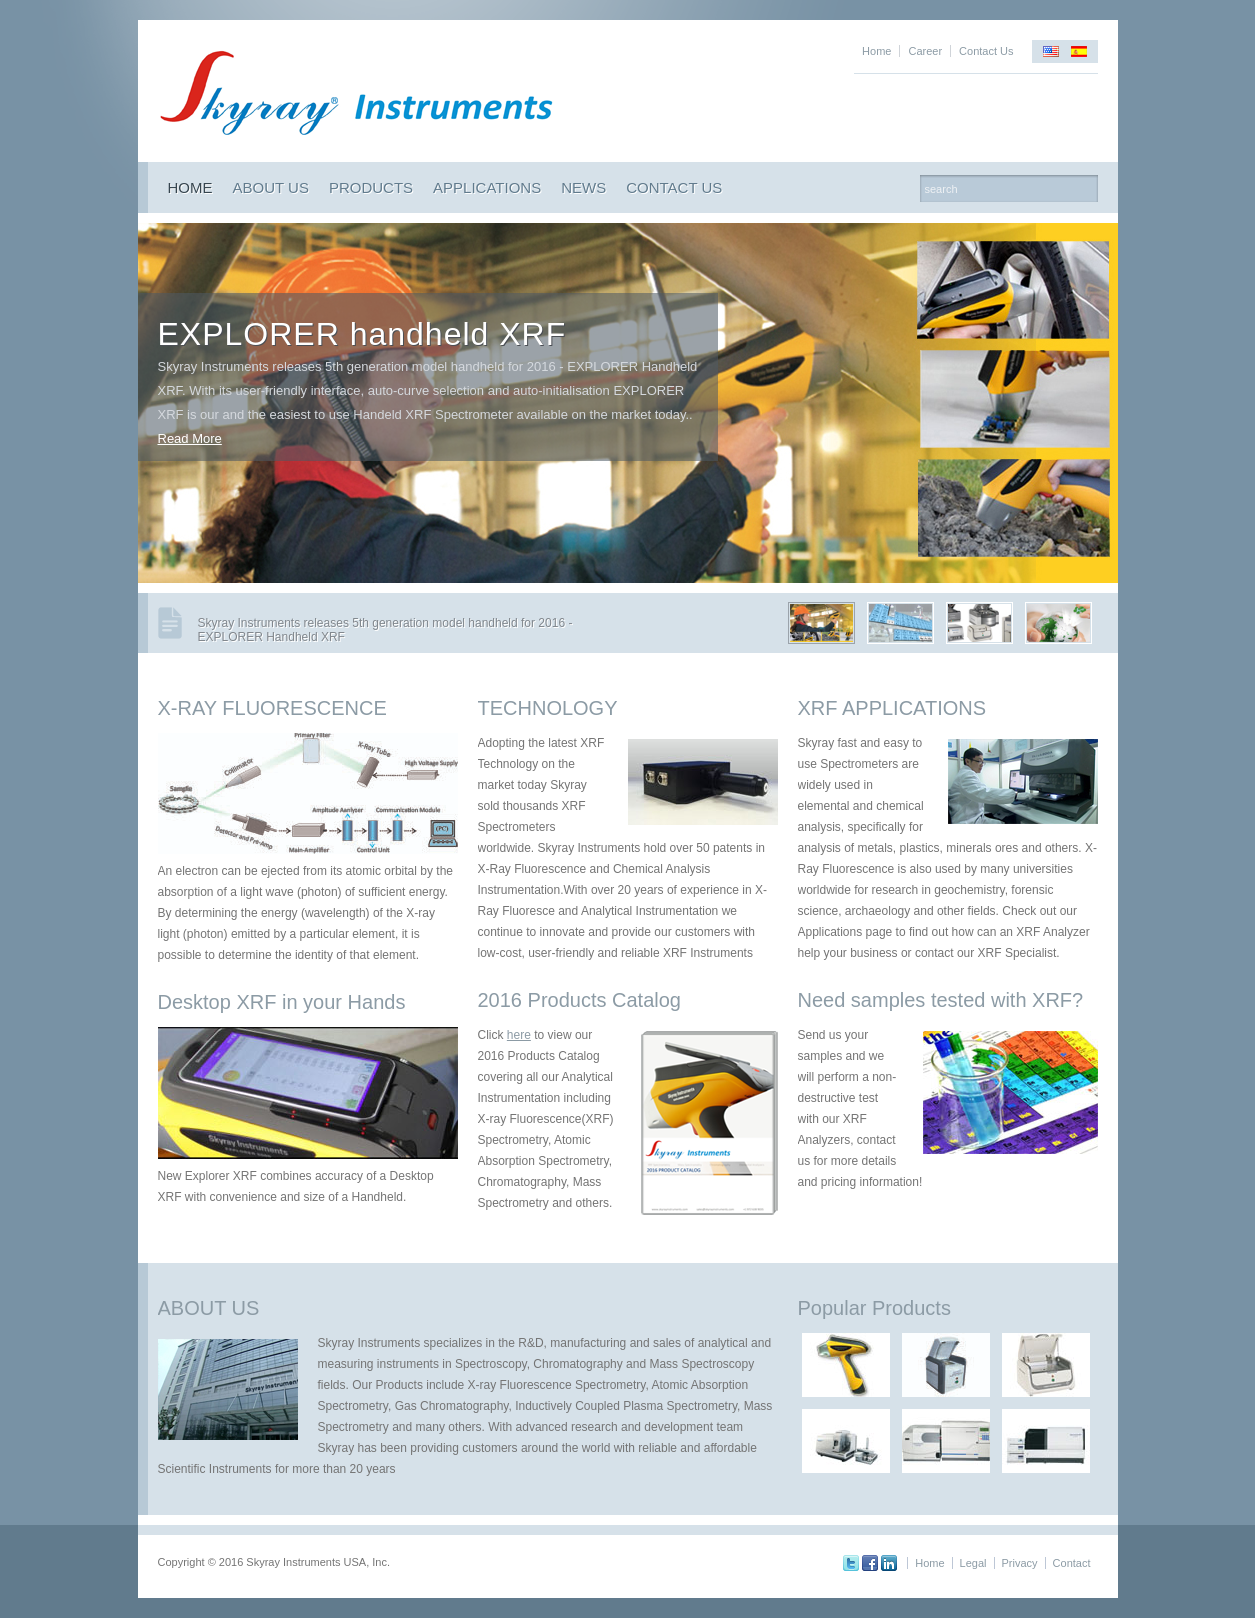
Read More (190, 438)
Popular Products (874, 1308)
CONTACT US (674, 187)
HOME (190, 187)
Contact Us (986, 51)
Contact (1072, 1563)
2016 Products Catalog (579, 1000)
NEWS (583, 187)
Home (876, 51)
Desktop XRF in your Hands (282, 1002)
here (519, 1035)
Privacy (1020, 1563)
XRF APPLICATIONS (892, 708)
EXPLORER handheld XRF (362, 334)
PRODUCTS (371, 187)
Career (925, 51)
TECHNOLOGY (548, 708)
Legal (973, 1563)
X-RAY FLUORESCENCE (272, 708)
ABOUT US (271, 187)
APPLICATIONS (487, 187)
